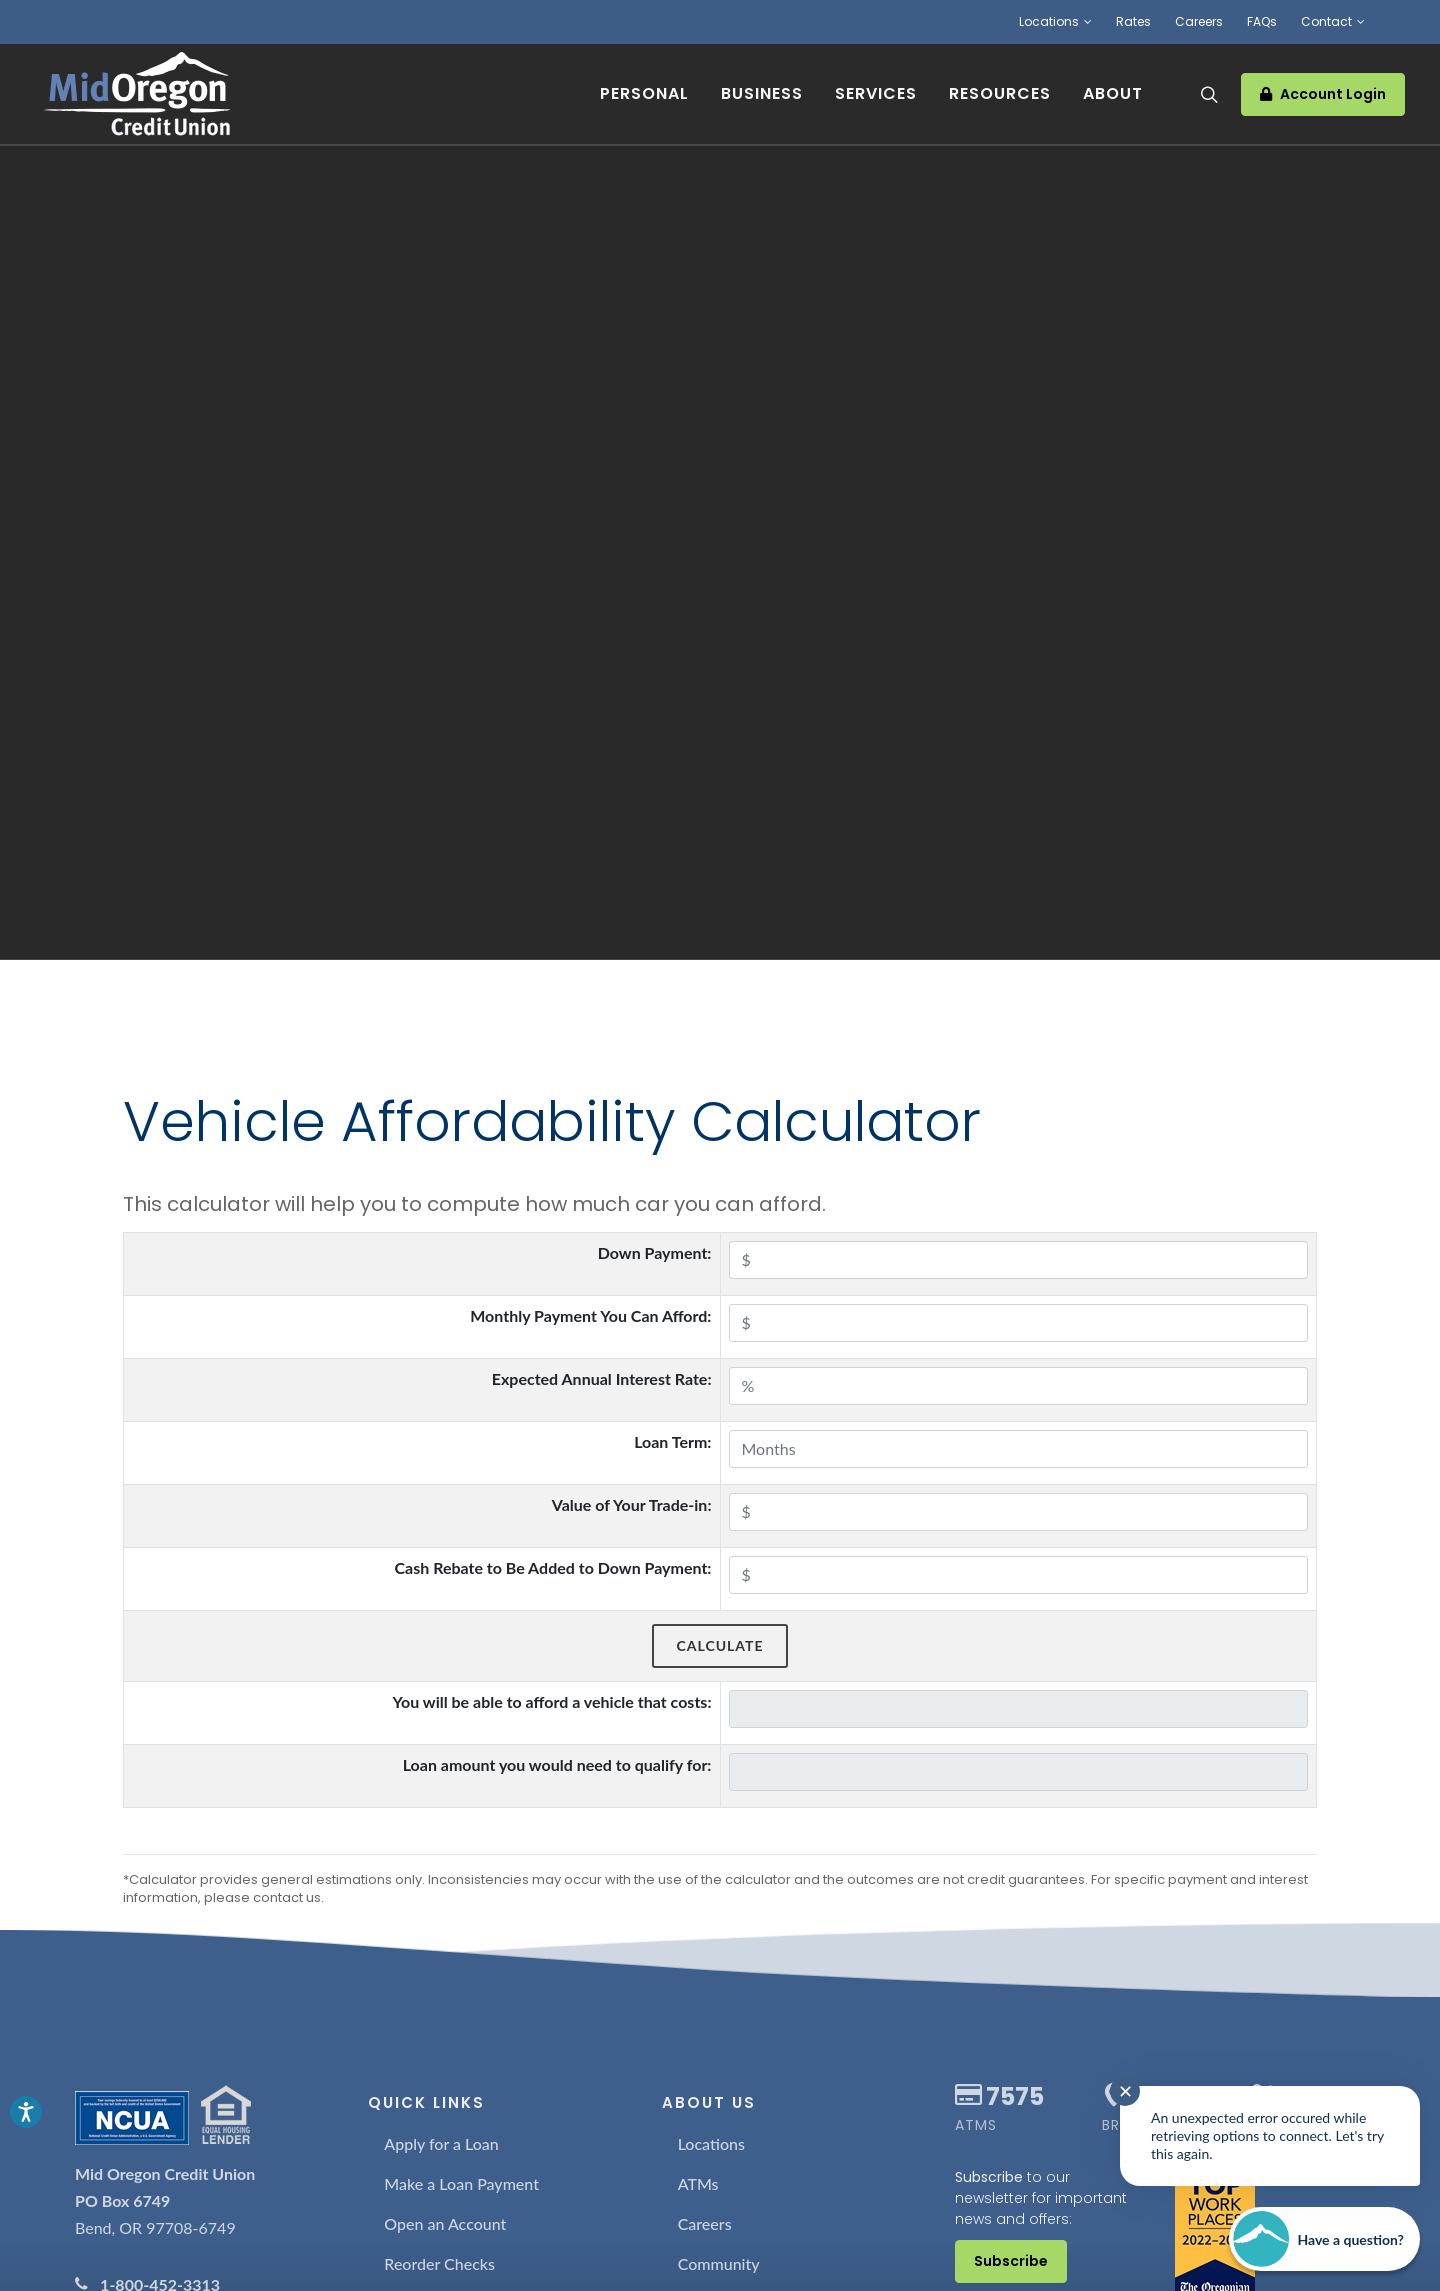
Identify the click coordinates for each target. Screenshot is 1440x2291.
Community (719, 2263)
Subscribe (1011, 2261)
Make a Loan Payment (461, 2183)
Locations (1055, 22)
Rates (1133, 21)
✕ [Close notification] (1125, 2091)
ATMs (698, 2183)
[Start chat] (1324, 2239)
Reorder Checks (439, 2263)
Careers (1199, 21)
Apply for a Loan (441, 2143)
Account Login (1323, 94)
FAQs (1262, 21)
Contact (1333, 22)
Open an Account (445, 2223)
